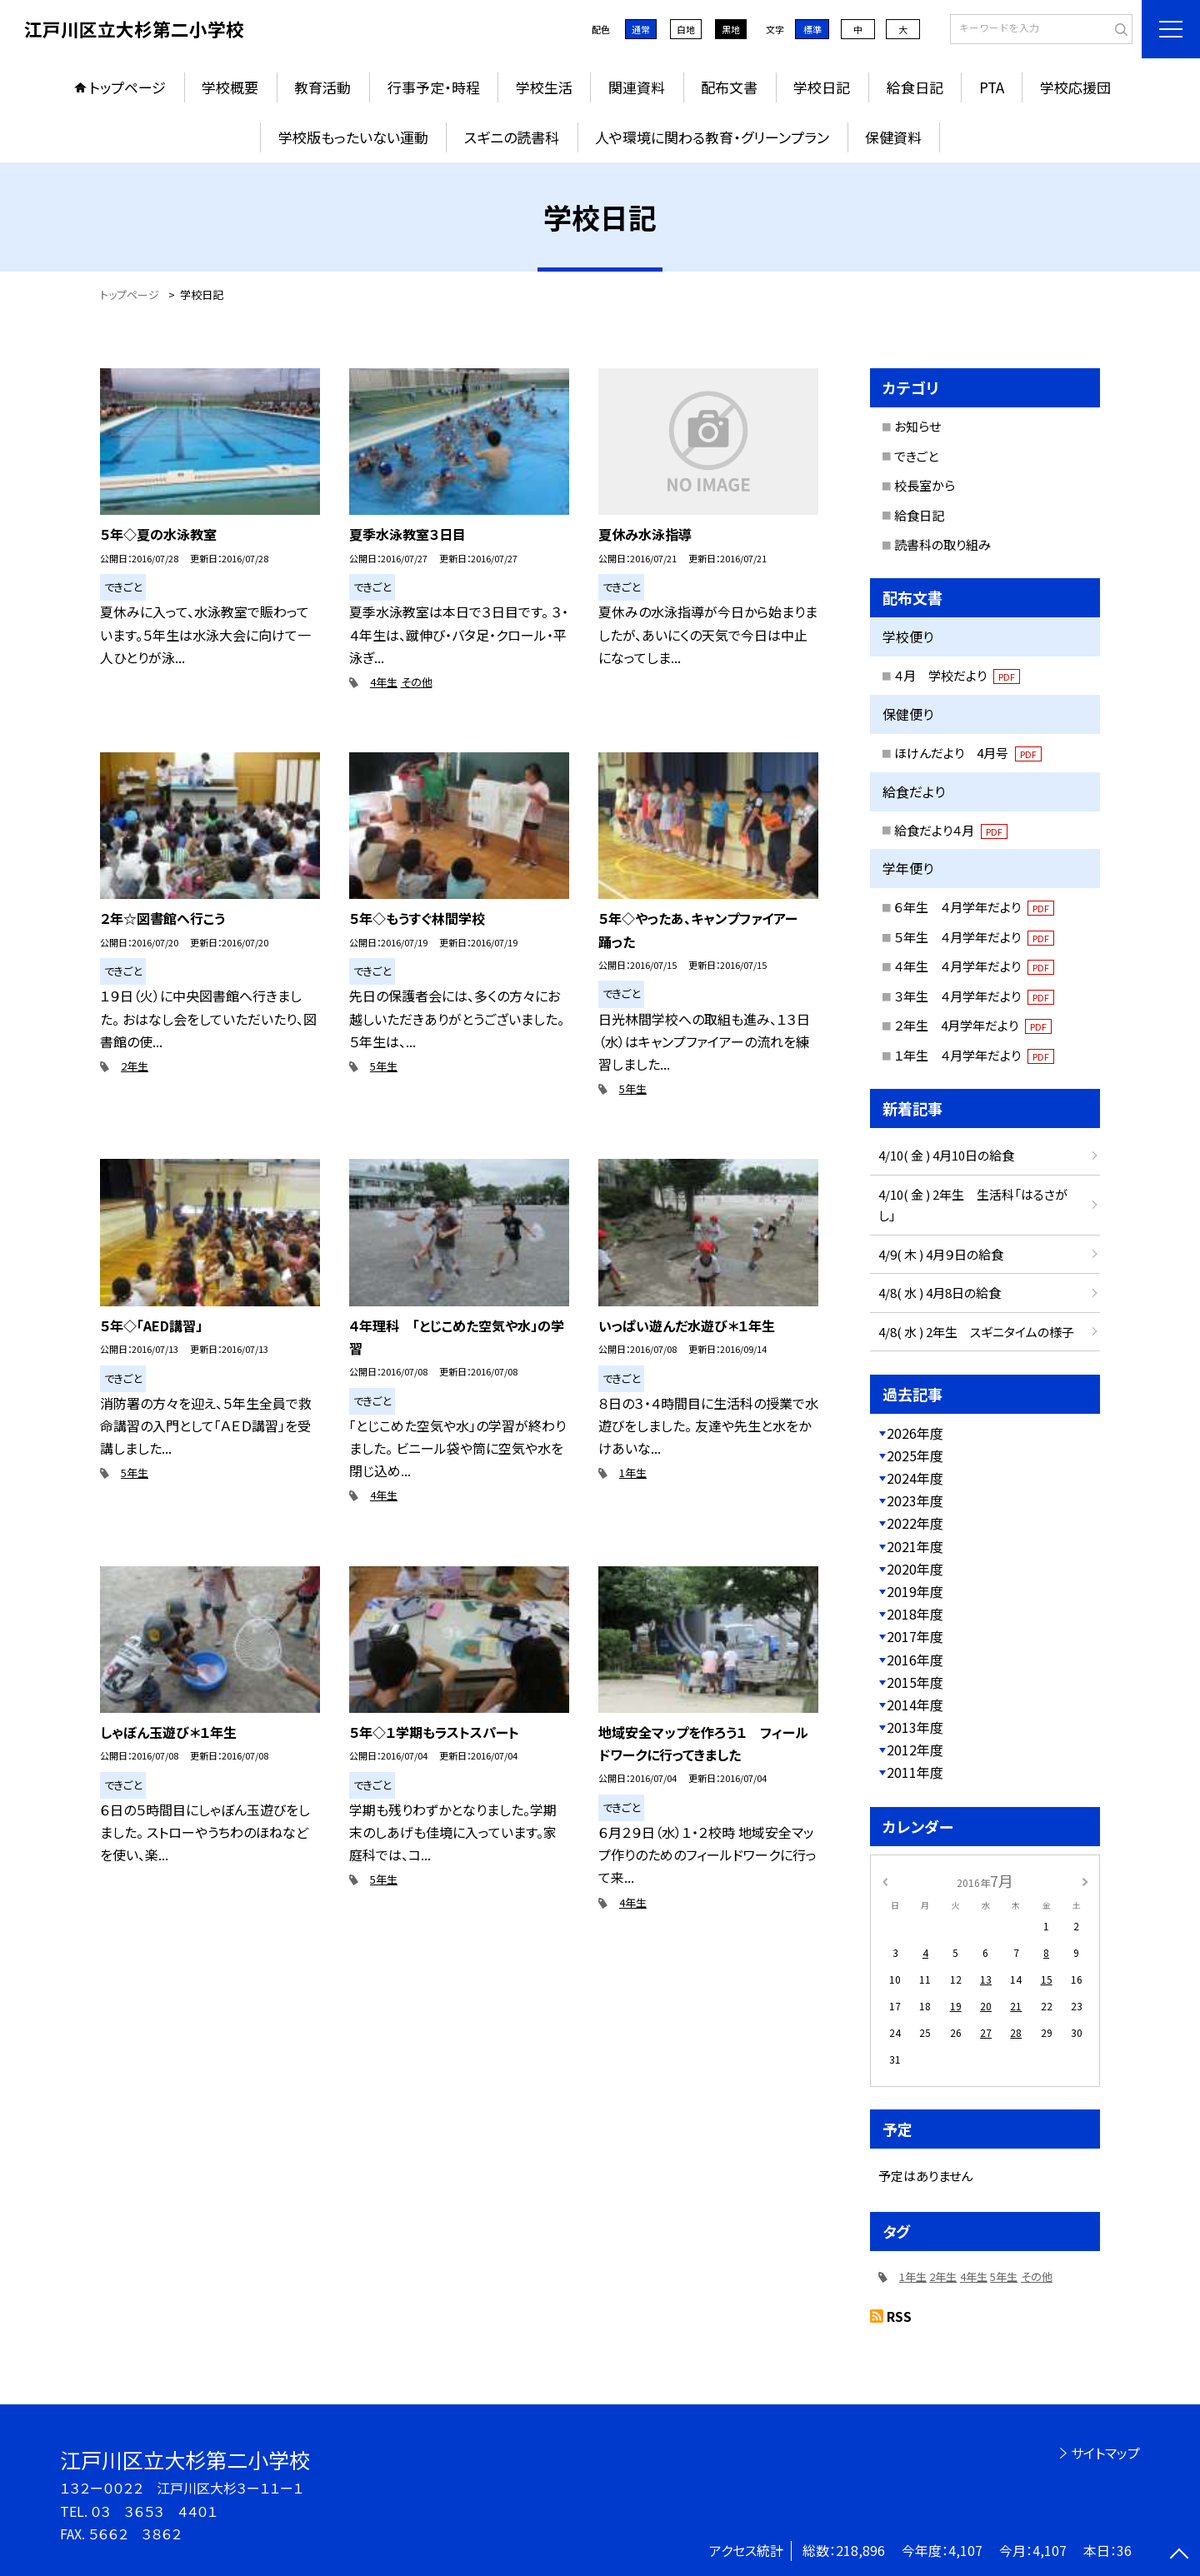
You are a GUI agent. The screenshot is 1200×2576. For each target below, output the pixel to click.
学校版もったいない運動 (353, 137)
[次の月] (1085, 1880)
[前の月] (885, 1880)
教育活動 (322, 87)
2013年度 (915, 1727)
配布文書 (729, 87)
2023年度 (915, 1500)
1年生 (633, 1472)
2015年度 (915, 1682)
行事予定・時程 (434, 87)
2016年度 (915, 1660)
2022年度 (915, 1523)
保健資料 (893, 137)
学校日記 (821, 87)
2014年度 (915, 1705)
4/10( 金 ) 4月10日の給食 (946, 1155)
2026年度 (915, 1433)
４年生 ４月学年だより (974, 966)
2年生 (134, 1066)
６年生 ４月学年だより (974, 907)
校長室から (924, 485)
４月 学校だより (957, 675)
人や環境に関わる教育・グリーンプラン (712, 137)
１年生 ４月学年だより (974, 1055)
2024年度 (915, 1478)
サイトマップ (1105, 2453)
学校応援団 (1075, 87)
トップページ (127, 87)
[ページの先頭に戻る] (1179, 2555)
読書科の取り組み (942, 544)
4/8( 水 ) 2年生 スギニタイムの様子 (976, 1331)
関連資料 (636, 87)
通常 (641, 29)
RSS (899, 2316)
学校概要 (230, 87)
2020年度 (915, 1569)
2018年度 (915, 1614)
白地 (686, 29)
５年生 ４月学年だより (974, 937)
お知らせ (917, 426)
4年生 (384, 682)
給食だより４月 (951, 830)
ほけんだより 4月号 (968, 752)
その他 (416, 682)
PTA (991, 87)
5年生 (384, 1066)
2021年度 (915, 1546)
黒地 (731, 29)
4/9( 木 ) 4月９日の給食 (940, 1254)
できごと (916, 456)
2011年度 (915, 1772)
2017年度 (915, 1636)
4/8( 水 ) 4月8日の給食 (939, 1292)
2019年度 (915, 1591)
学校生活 (544, 87)
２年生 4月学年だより (973, 1025)
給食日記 (915, 87)
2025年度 (915, 1455)
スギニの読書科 (511, 137)
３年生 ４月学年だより (974, 996)
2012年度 (915, 1750)
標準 (812, 29)
